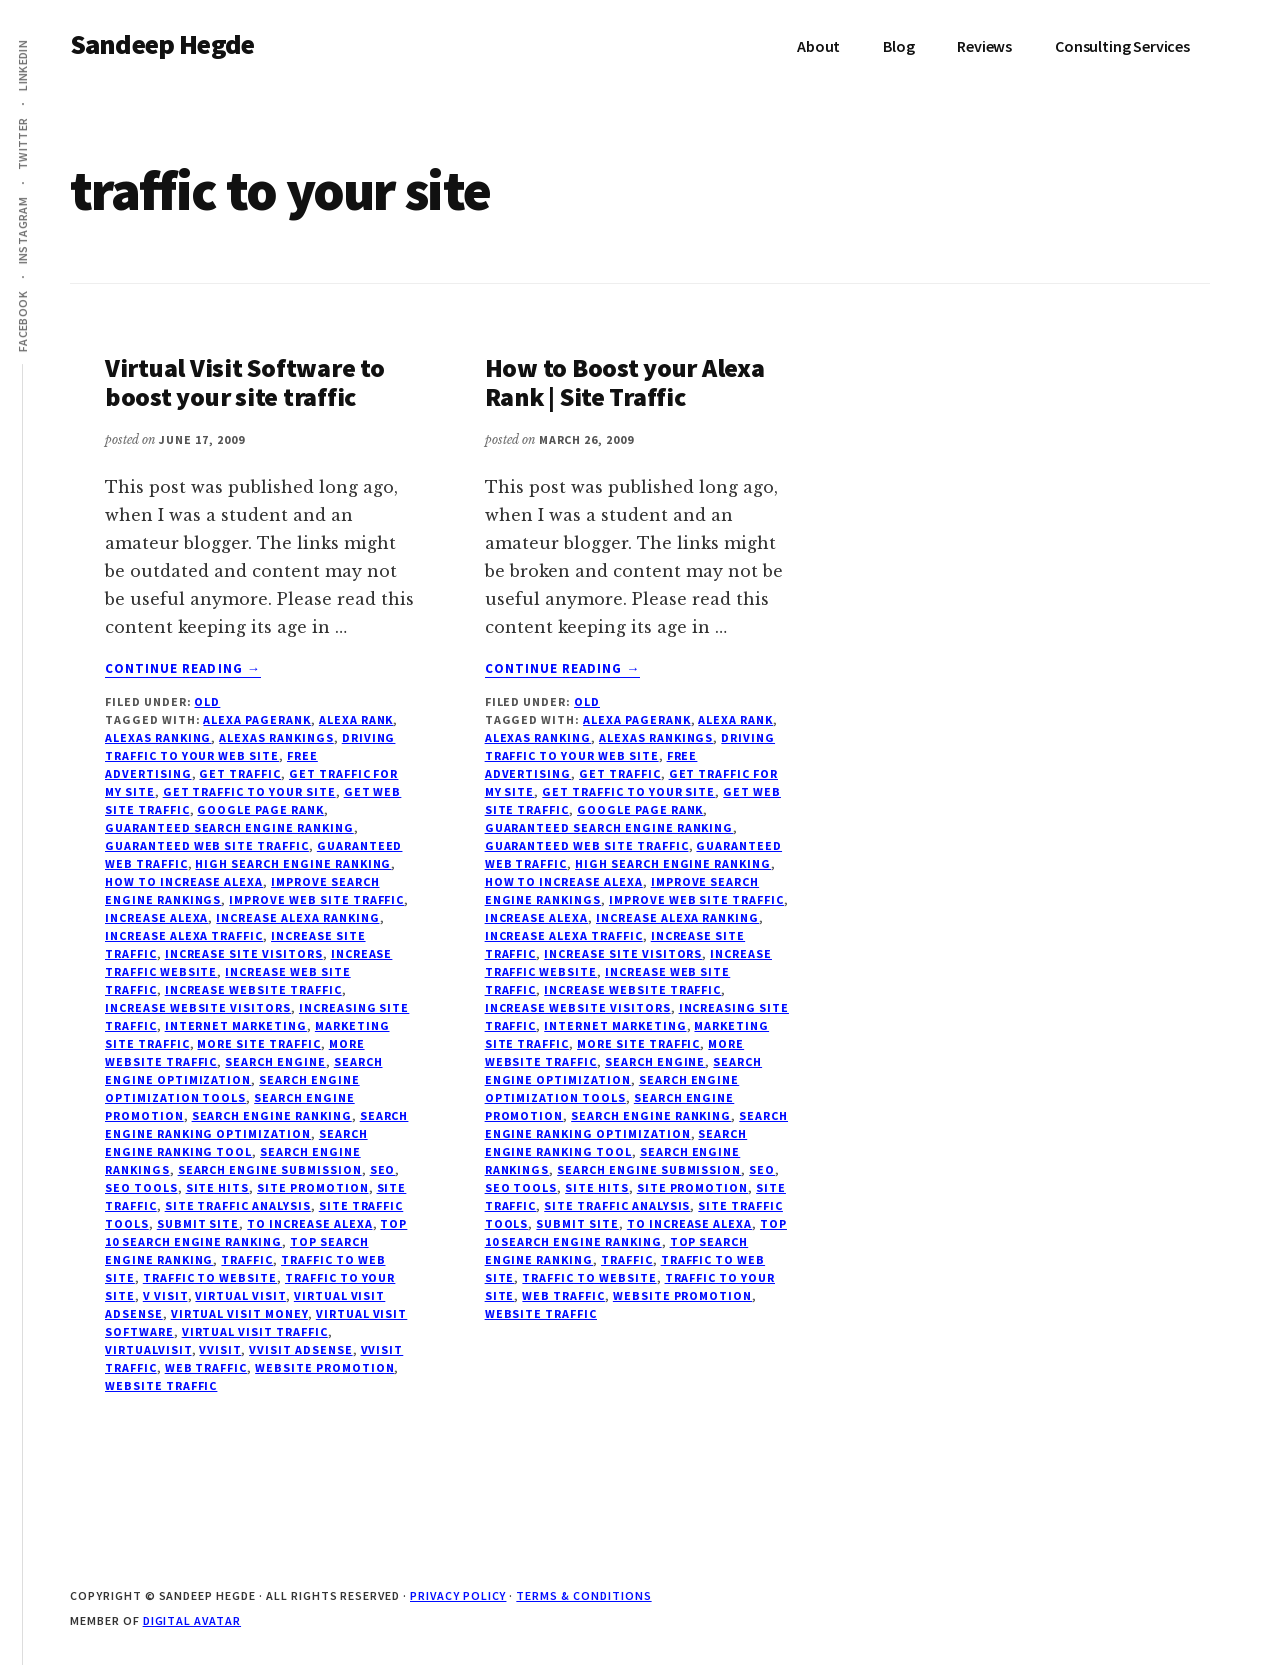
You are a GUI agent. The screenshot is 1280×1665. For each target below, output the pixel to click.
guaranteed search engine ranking (229, 827)
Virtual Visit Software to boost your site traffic (245, 382)
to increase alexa (309, 1223)
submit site (198, 1223)
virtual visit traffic (255, 1331)
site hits (218, 1187)
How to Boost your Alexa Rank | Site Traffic (625, 382)
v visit (165, 1295)
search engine (275, 1061)
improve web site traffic (316, 899)
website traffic (161, 1385)
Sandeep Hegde (162, 44)
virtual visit (240, 1295)
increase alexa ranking (297, 917)
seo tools (141, 1187)
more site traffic (258, 1043)
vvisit (220, 1349)
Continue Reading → (183, 669)
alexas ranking (158, 737)
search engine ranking (272, 1115)
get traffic (240, 773)
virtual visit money (239, 1313)
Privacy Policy (458, 1595)
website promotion (324, 1367)
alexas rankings (276, 737)
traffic (247, 1259)
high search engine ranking (293, 863)
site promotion (312, 1187)
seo (383, 1169)
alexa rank (356, 719)
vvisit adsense (300, 1349)
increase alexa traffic (184, 935)
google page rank (260, 809)
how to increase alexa (184, 881)
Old (207, 701)
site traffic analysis (238, 1205)
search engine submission (270, 1169)
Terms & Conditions (583, 1595)
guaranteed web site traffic (207, 845)
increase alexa (156, 917)
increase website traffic (253, 989)
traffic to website (210, 1277)
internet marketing (236, 1025)
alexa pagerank (256, 719)
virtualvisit (148, 1349)
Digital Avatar (192, 1620)
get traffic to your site (249, 791)
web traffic (206, 1367)
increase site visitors (244, 953)
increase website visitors (198, 1007)
